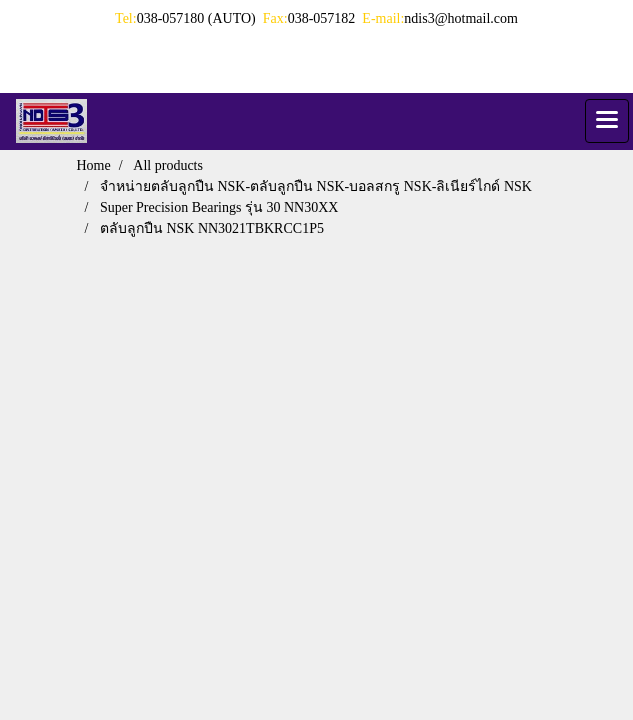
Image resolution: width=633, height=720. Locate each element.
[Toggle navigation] (607, 121)
